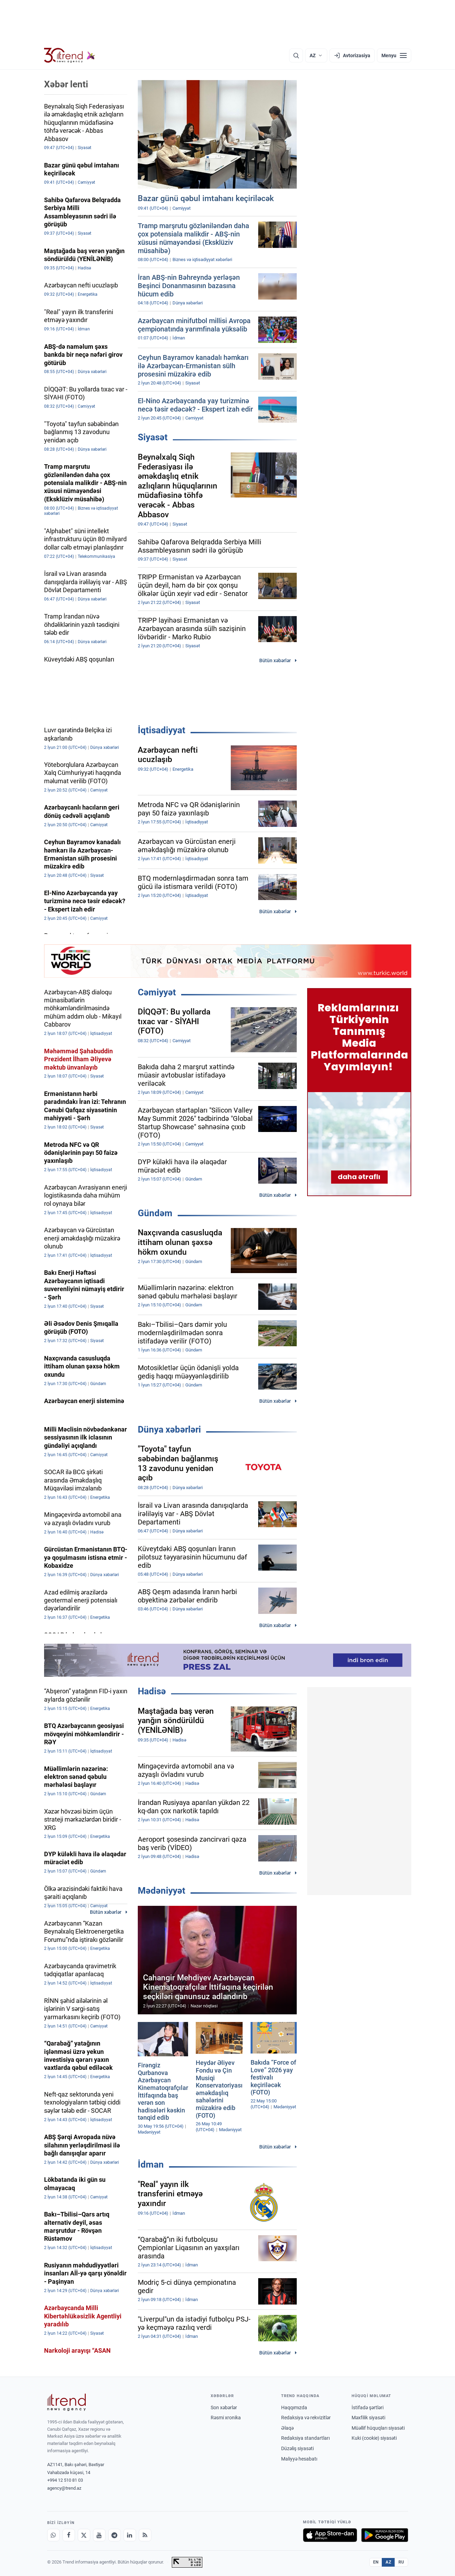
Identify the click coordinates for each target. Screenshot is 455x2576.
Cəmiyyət (157, 992)
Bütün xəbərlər (275, 660)
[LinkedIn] (130, 2535)
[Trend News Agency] (66, 2402)
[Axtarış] (296, 55)
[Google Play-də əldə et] (384, 2535)
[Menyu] (394, 55)
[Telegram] (114, 2535)
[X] (84, 2535)
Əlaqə (287, 2428)
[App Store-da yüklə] (330, 2535)
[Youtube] (99, 2535)
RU (401, 2562)
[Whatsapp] (53, 2535)
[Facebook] (68, 2535)
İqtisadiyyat (161, 730)
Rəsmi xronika (226, 2417)
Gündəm (155, 1213)
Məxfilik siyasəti (368, 2417)
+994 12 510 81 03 (65, 2480)
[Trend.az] (69, 55)
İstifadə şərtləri (368, 2407)
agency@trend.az (64, 2488)
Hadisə (152, 1691)
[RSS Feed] (145, 2535)
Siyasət (153, 437)
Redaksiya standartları (305, 2438)
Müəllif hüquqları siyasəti (378, 2428)
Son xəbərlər (224, 2407)
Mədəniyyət (161, 1890)
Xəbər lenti (66, 84)
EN (376, 2562)
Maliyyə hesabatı (299, 2459)
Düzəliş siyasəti (297, 2448)
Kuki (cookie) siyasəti (374, 2438)
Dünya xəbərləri (169, 1429)
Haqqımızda (294, 2407)
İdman (151, 2164)
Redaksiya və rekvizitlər (306, 2417)
